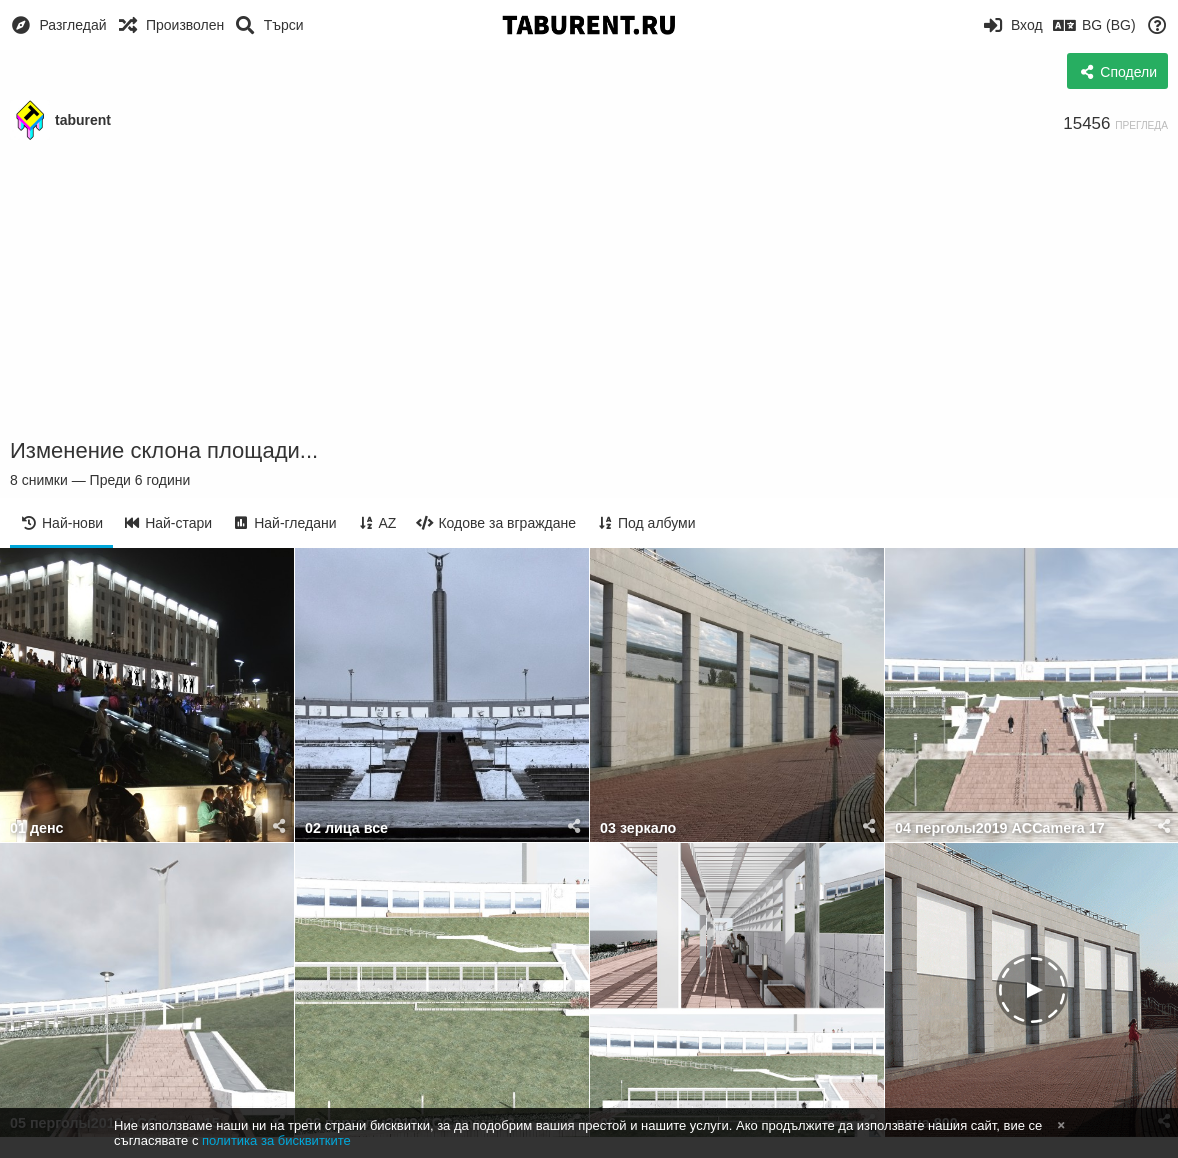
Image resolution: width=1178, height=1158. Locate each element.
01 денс (37, 828)
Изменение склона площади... (164, 450)
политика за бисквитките (276, 1140)
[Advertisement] (589, 290)
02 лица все (346, 828)
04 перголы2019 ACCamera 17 (1000, 828)
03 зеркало (638, 828)
